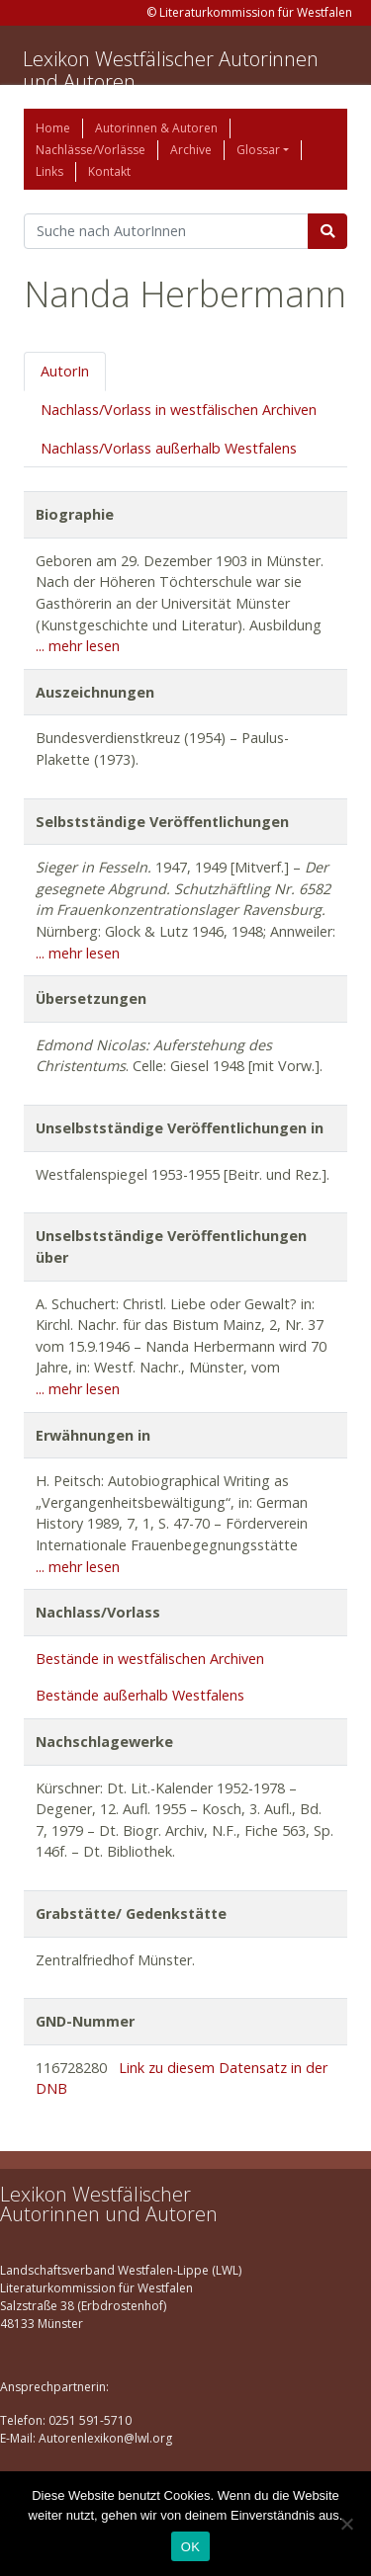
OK (190, 2546)
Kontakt (109, 171)
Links (49, 171)
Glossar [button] (258, 149)
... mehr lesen (78, 645)
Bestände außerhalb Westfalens (140, 1695)
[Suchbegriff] (166, 231)
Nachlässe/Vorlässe (90, 149)
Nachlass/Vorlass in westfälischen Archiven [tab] (179, 409)
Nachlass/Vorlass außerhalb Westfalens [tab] (169, 448)
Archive (191, 149)
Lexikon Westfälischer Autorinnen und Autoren (171, 70)
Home (53, 128)
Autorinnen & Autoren (156, 128)
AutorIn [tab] (65, 371)
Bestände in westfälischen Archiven (150, 1658)
